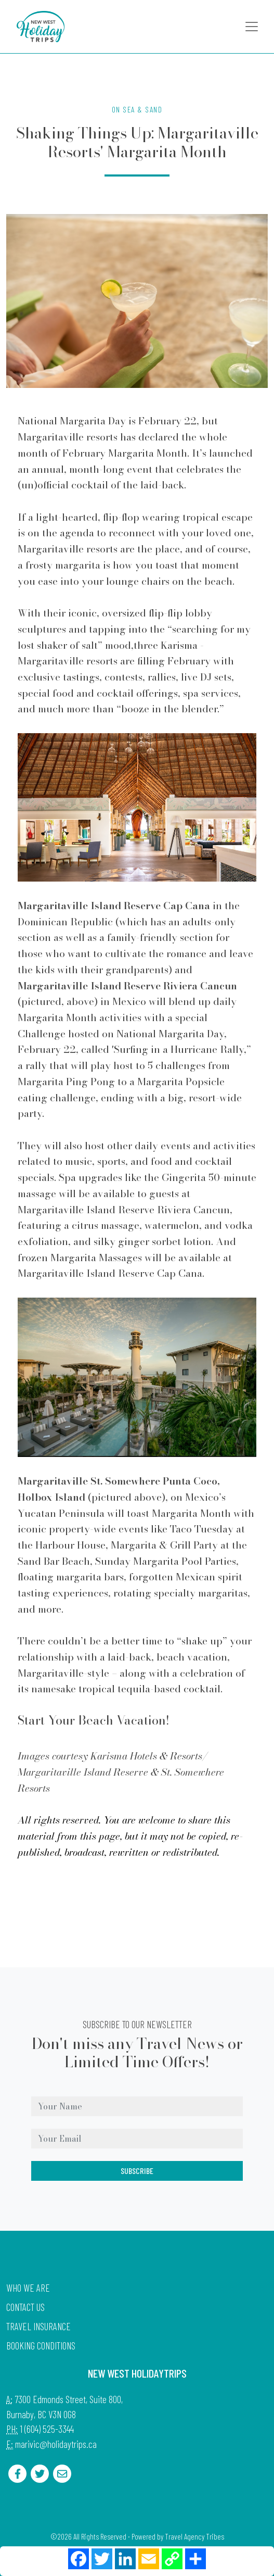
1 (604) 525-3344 (47, 2429)
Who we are (28, 2288)
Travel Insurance (38, 2326)
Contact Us (25, 2307)
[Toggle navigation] (252, 26)
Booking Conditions (40, 2346)
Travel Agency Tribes (194, 2536)
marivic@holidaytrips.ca (56, 2444)
